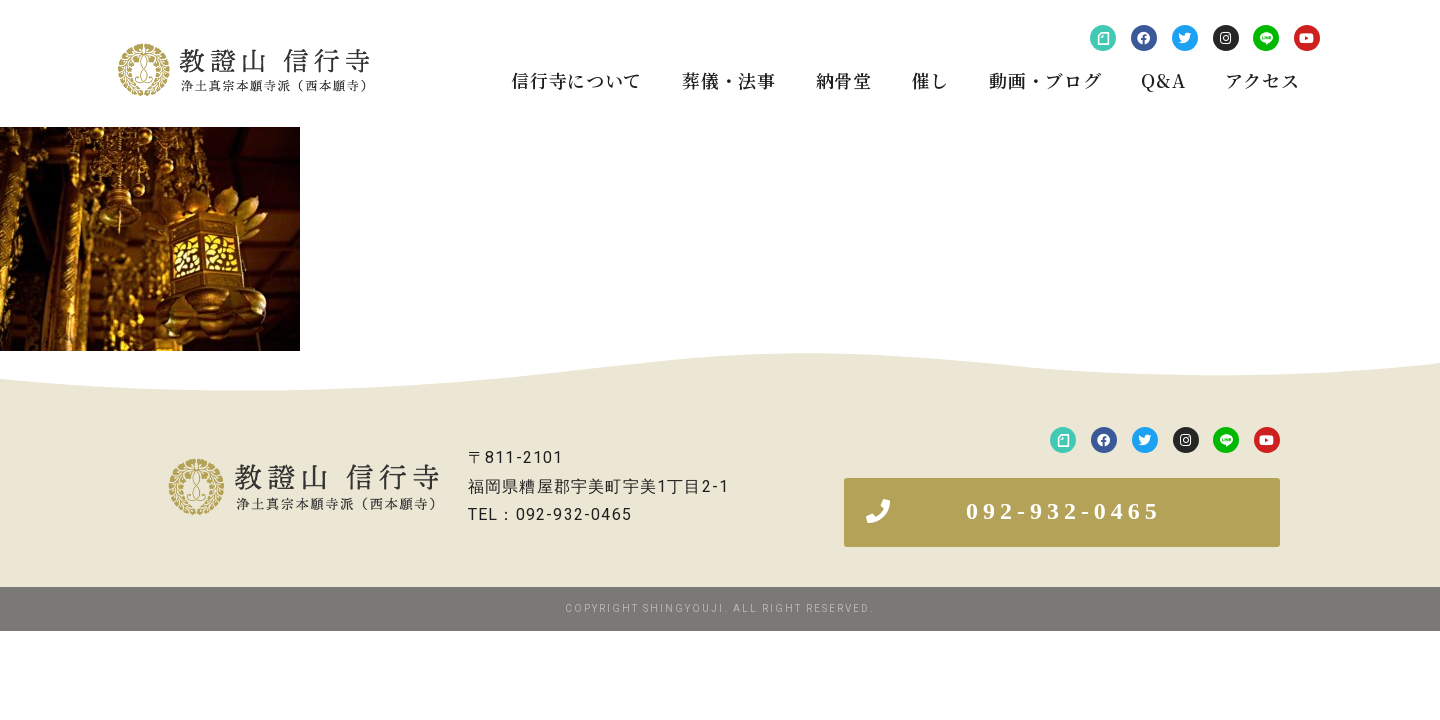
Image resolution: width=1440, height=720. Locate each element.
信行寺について (576, 80)
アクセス (1262, 80)
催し (930, 80)
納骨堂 (844, 80)
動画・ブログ (1045, 80)
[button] (1062, 512)
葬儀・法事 (729, 80)
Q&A (1163, 80)
